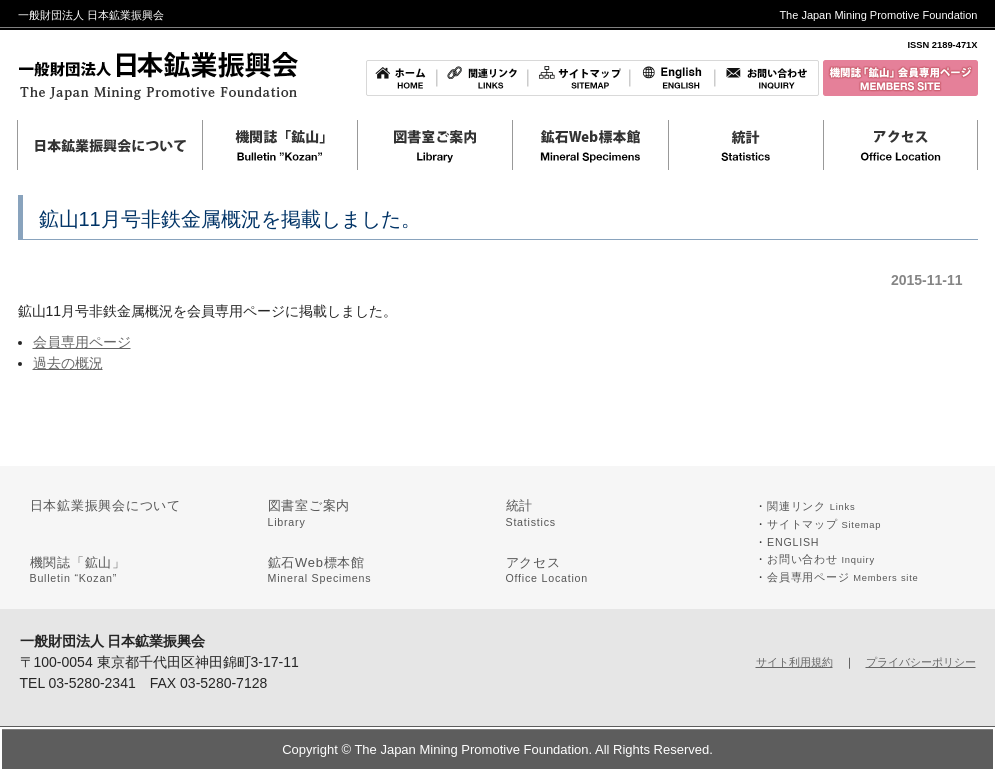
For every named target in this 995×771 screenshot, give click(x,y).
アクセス (547, 570)
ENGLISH (793, 542)
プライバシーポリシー (921, 662)
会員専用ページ (82, 342)
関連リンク (811, 506)
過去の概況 (68, 363)
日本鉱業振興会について (106, 505)
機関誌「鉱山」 (78, 570)
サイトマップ (824, 524)
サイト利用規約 (794, 662)
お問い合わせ (821, 559)
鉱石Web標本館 (320, 570)
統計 (531, 513)
